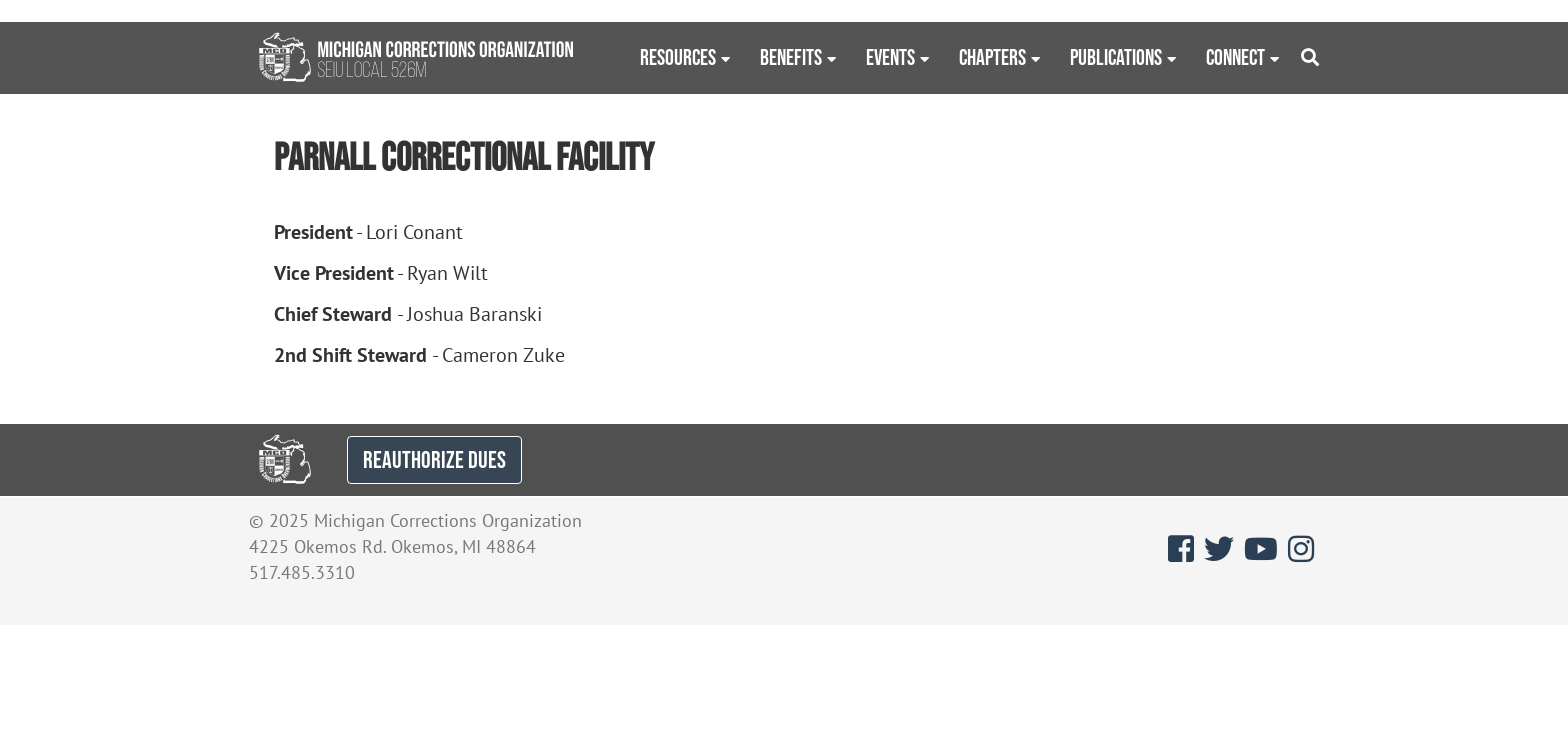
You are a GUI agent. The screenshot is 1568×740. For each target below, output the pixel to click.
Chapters (992, 57)
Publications (1116, 57)
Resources (678, 57)
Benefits (791, 57)
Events (890, 57)
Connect (1235, 57)
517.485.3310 (302, 572)
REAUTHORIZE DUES (434, 459)
